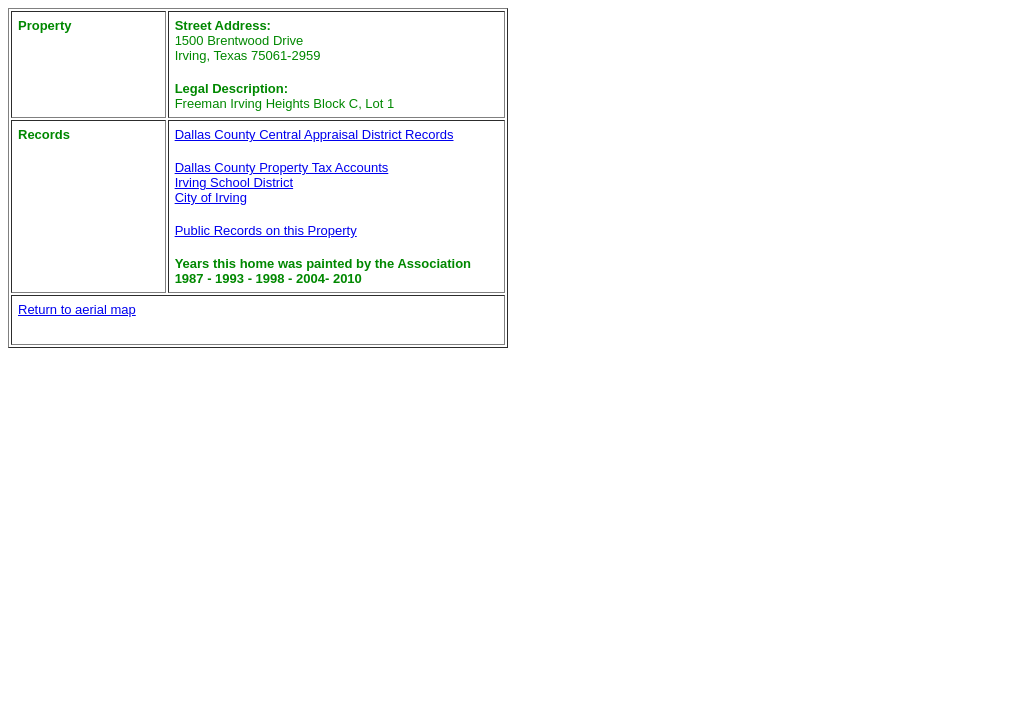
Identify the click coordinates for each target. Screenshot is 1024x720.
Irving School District (234, 182)
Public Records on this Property (266, 230)
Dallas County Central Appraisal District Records (314, 134)
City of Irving (211, 197)
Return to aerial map (77, 309)
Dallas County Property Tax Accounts (282, 167)
